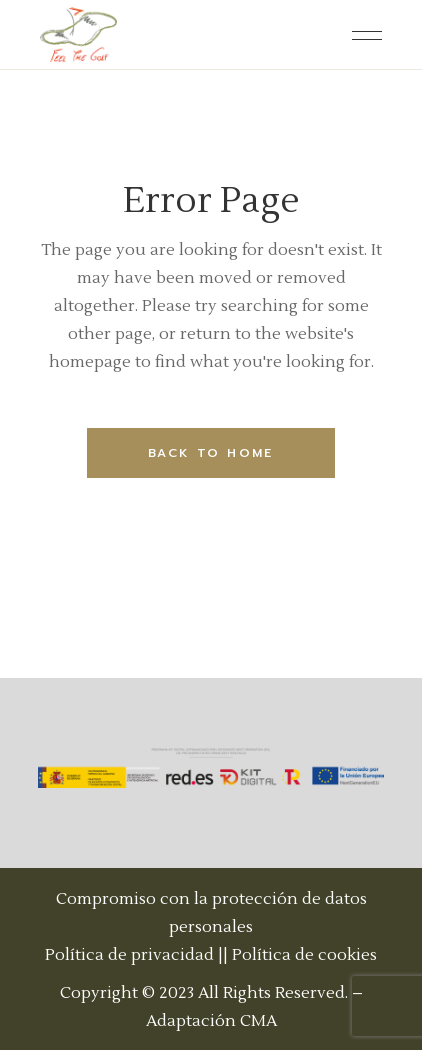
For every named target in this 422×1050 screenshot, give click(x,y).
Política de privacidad (129, 955)
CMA (258, 1021)
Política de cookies (304, 955)
